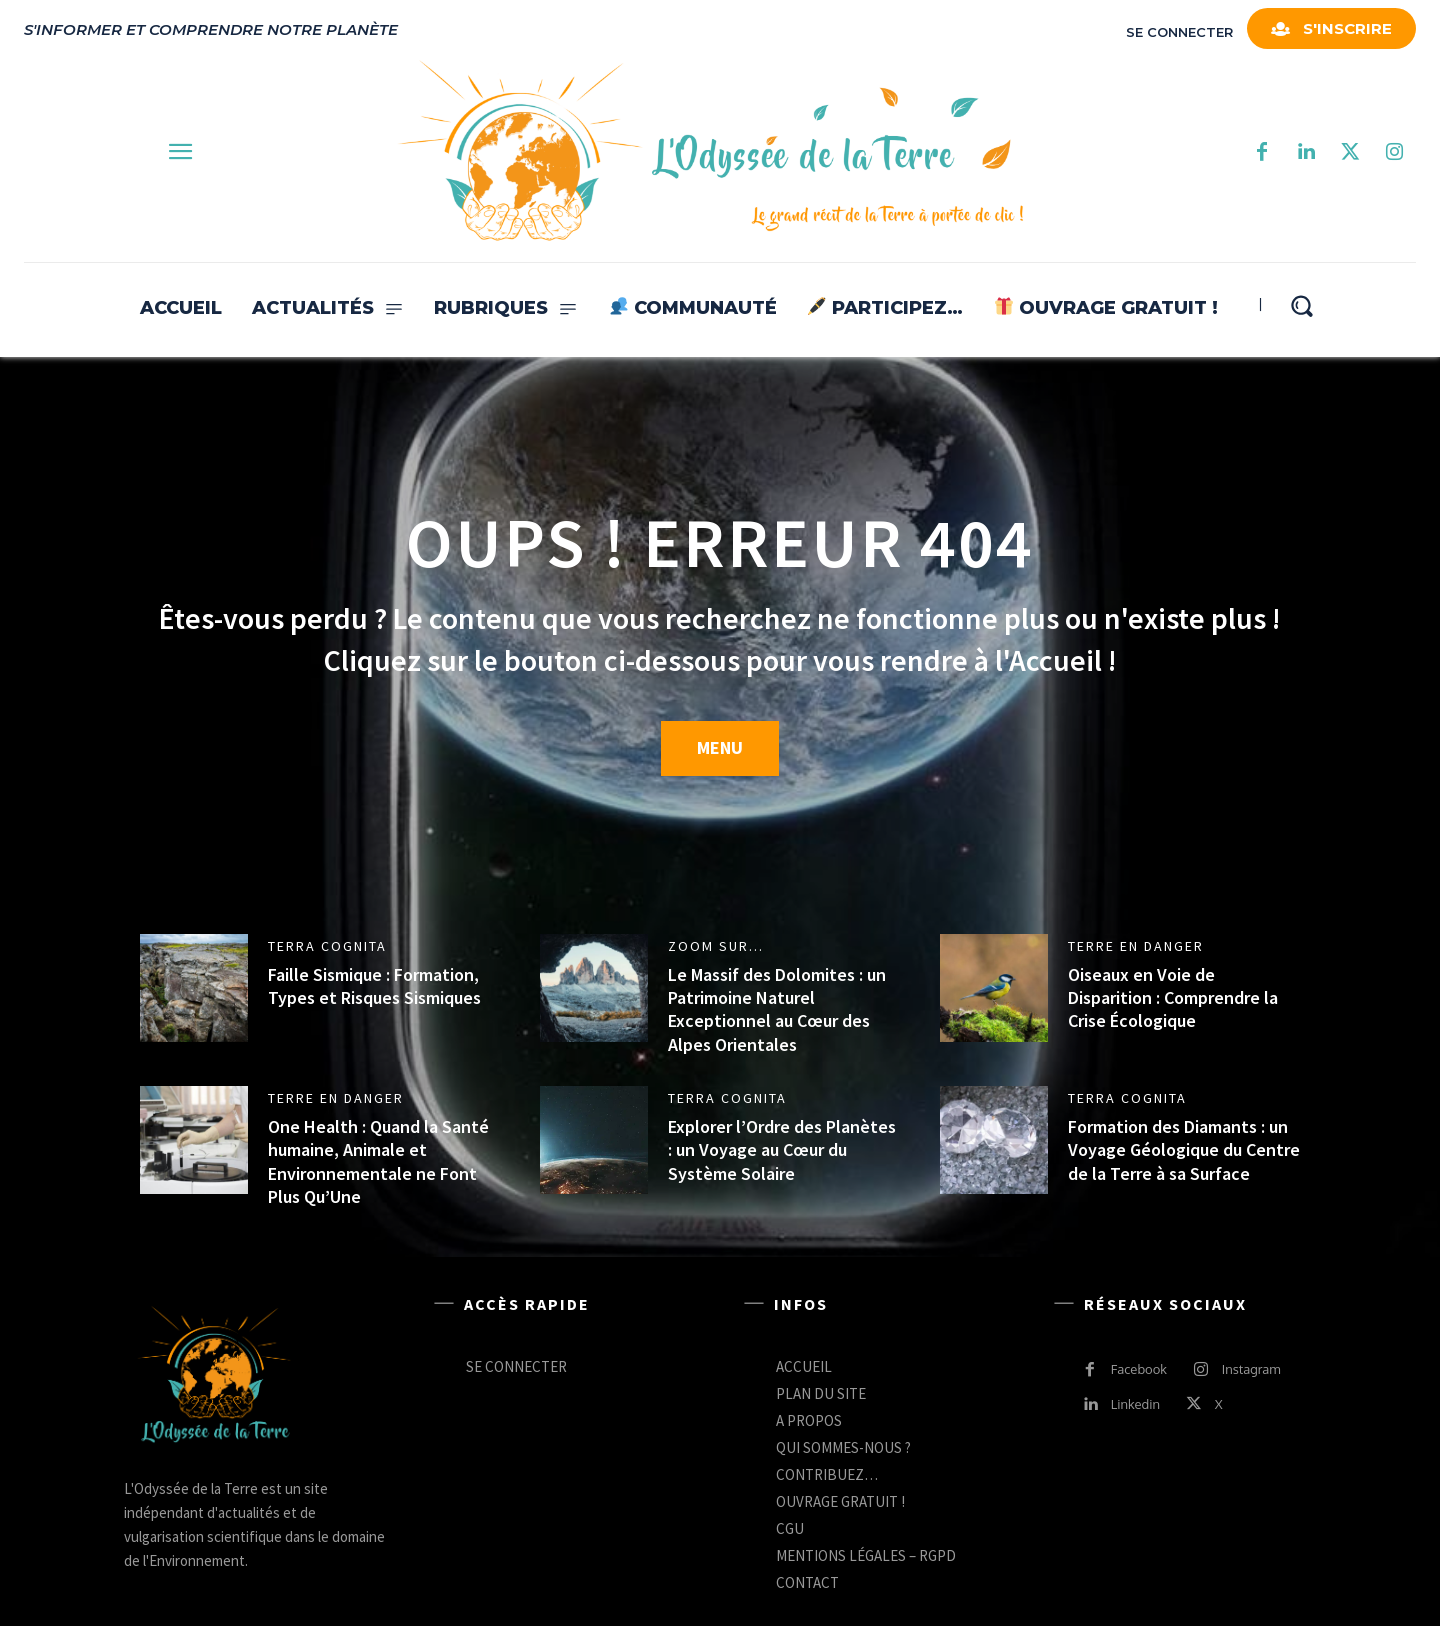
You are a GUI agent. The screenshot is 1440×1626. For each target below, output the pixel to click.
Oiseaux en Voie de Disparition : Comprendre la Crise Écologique (1173, 998)
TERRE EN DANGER (1136, 946)
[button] (1301, 305)
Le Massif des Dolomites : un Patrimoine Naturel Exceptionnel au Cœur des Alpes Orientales (777, 1009)
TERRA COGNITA (327, 946)
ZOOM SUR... (716, 946)
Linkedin (1135, 1404)
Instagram (1251, 1369)
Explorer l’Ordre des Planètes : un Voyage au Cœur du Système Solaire (782, 1150)
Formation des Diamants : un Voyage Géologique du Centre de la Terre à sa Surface (1184, 1150)
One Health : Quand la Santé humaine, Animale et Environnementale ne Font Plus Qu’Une (378, 1161)
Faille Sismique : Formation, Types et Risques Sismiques (374, 986)
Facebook (1139, 1369)
